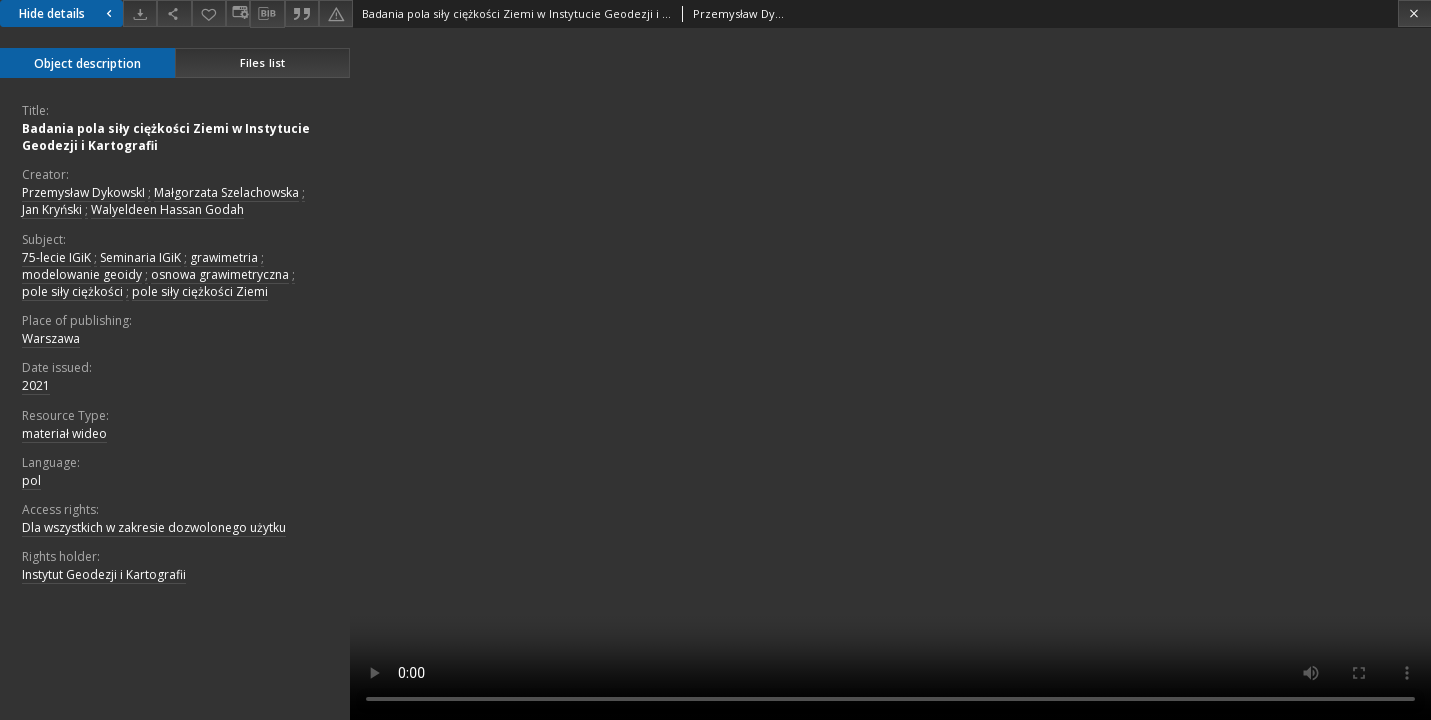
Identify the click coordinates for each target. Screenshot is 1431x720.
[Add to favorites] (209, 13)
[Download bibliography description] (267, 14)
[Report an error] (336, 13)
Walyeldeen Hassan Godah (167, 209)
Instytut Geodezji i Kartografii (104, 574)
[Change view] (238, 13)
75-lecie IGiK (56, 257)
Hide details (68, 13)
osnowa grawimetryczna (220, 274)
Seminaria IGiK (140, 257)
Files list (262, 62)
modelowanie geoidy (82, 274)
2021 (36, 385)
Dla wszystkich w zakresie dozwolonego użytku (154, 527)
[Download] (140, 13)
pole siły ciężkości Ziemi (200, 291)
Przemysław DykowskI (83, 192)
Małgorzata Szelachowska (226, 192)
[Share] (174, 13)
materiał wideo (64, 433)
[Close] (1414, 13)
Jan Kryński (52, 209)
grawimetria (224, 257)
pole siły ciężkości (72, 291)
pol (31, 480)
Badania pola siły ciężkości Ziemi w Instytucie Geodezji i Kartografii (166, 137)
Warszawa (51, 338)
